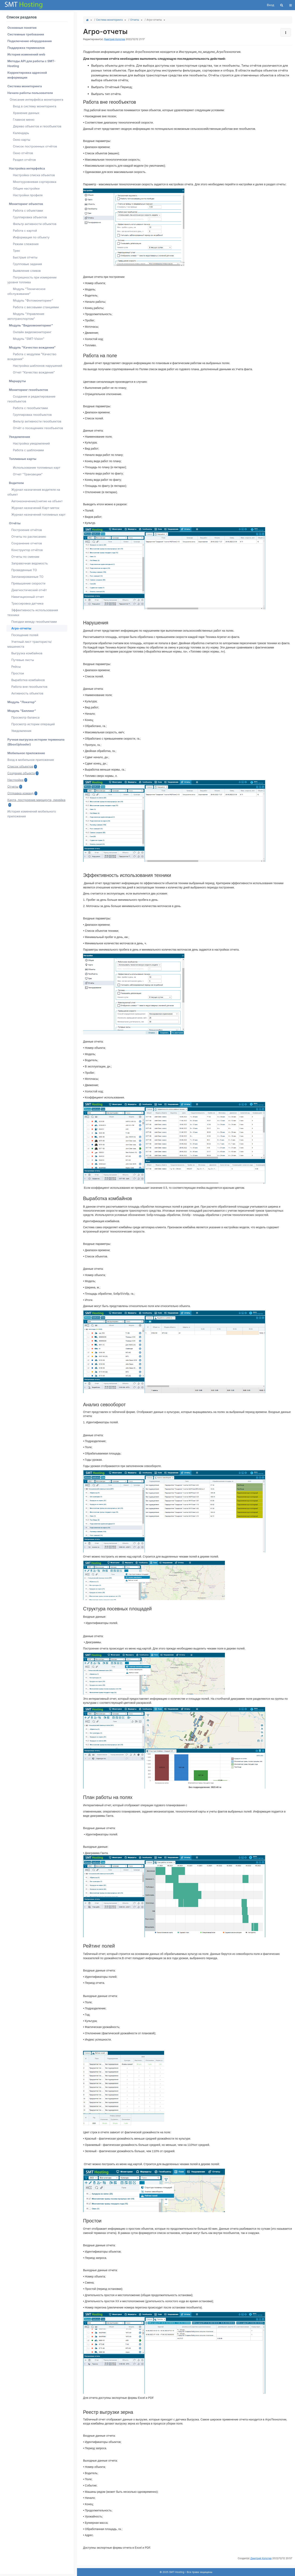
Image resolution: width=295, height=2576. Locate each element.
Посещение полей (24, 635)
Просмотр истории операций (33, 724)
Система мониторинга (109, 19)
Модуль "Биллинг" (21, 711)
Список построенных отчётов (35, 146)
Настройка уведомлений (31, 443)
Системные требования (25, 34)
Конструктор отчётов (27, 550)
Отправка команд (20, 793)
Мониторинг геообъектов (28, 390)
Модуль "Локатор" (21, 702)
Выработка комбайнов (28, 680)
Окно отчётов (23, 153)
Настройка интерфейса (27, 168)
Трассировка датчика (27, 603)
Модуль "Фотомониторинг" (33, 300)
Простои (17, 673)
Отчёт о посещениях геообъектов (38, 428)
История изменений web (26, 54)
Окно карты (21, 140)
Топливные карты (22, 459)
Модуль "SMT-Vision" (28, 339)
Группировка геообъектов (32, 415)
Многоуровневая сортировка (34, 182)
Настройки (15, 780)
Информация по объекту (31, 237)
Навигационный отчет (27, 597)
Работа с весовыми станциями (36, 307)
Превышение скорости (28, 583)
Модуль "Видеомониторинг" (31, 325)
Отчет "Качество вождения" (34, 372)
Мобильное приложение (26, 753)
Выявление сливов (27, 271)
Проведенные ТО (24, 570)
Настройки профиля (28, 195)
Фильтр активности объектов (34, 224)
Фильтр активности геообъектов (37, 421)
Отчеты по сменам (25, 557)
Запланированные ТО (27, 577)
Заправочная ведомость (29, 563)
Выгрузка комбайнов (27, 653)
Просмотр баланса (25, 717)
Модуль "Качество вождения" (32, 347)
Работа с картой (25, 230)
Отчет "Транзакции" (28, 474)
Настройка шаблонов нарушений (37, 366)
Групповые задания (27, 264)
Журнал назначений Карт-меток (35, 508)
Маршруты (17, 381)
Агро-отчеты (154, 19)
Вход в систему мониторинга (34, 106)
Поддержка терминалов (26, 48)
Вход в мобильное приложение (30, 760)
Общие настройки (26, 188)
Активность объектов (27, 693)
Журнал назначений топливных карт (38, 514)
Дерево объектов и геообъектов (37, 126)
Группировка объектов (30, 217)
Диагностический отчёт (29, 590)
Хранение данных (26, 113)
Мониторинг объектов (26, 204)
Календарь (21, 133)
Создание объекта (21, 773)
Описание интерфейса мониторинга (36, 99)
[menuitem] (36, 27)
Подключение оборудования (29, 41)
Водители (16, 483)
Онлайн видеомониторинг (32, 332)
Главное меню (23, 120)
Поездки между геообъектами (34, 622)
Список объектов (20, 766)
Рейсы (16, 667)
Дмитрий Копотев (114, 39)
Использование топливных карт (36, 467)
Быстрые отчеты (25, 257)
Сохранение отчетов (26, 543)
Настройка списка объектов (34, 175)
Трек (16, 251)
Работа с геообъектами (30, 408)
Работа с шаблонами (28, 450)
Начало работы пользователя (30, 93)
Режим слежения (25, 244)
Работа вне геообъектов (29, 687)
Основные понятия (22, 28)
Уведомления (19, 437)
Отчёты (14, 523)
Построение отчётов (26, 530)
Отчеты (134, 19)
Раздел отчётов (24, 160)
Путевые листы (22, 660)
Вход (270, 5)
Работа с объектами (28, 210)
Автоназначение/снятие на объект (37, 501)
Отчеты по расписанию (28, 536)
